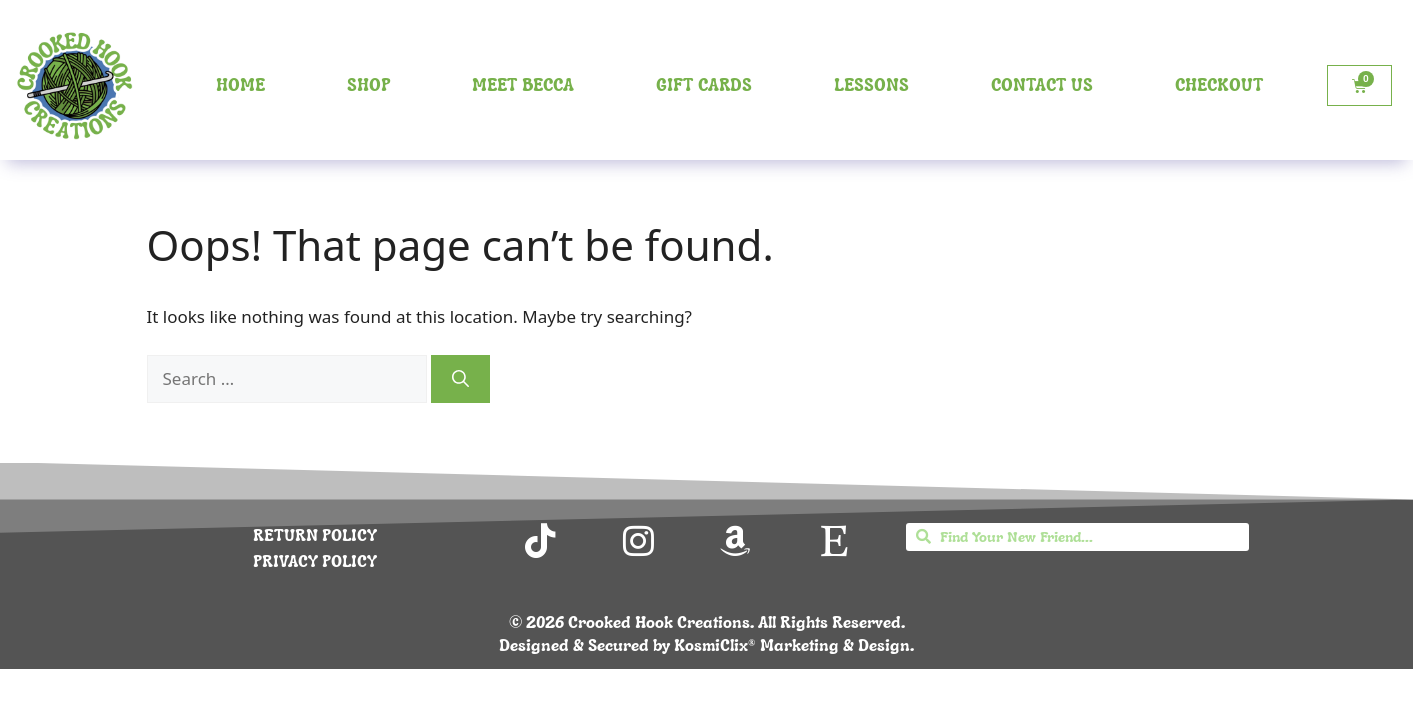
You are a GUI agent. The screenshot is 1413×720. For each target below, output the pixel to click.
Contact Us (1042, 84)
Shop (368, 84)
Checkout (1219, 84)
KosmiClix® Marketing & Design (792, 645)
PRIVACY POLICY (315, 561)
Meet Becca (523, 84)
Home (240, 84)
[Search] (460, 379)
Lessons (871, 84)
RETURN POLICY (315, 535)
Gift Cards (704, 84)
